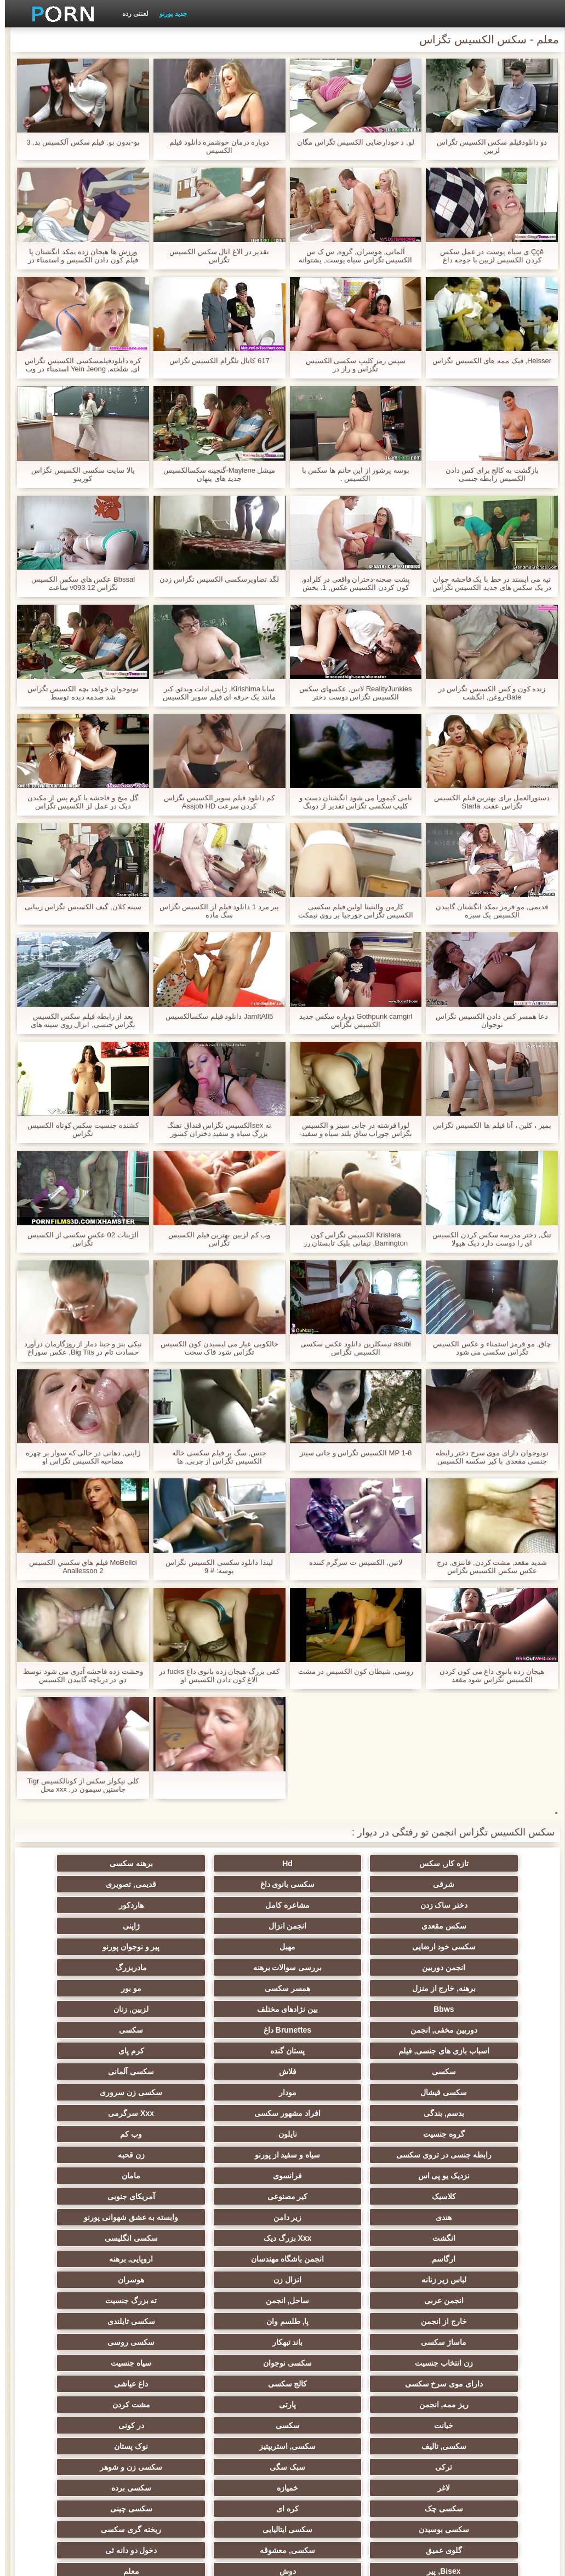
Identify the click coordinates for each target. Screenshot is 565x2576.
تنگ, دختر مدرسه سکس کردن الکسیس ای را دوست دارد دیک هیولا (486, 1239)
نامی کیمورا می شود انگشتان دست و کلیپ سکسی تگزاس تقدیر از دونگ (350, 802)
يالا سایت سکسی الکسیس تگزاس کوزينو (77, 474)
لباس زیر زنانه (443, 2175)
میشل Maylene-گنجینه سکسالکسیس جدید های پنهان (214, 474)
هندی (121, 2113)
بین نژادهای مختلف (229, 1967)
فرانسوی (228, 2092)
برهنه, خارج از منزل (229, 1946)
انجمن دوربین (121, 1925)
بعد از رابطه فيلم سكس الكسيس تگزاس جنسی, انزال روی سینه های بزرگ (78, 1020)
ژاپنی (121, 1905)
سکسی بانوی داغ (443, 1884)
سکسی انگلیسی (443, 2154)
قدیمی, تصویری (336, 1884)
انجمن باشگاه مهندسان (229, 2154)
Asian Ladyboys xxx (444, 2467)
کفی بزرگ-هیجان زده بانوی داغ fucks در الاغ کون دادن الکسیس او (214, 1675)
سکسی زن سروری (121, 2030)
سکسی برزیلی (336, 2404)
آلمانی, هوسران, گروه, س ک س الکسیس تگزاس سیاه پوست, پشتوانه (350, 256)
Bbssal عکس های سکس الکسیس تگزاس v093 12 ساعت (78, 583)
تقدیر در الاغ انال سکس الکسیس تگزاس (214, 256)
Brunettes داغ (336, 1988)
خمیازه (121, 2321)
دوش (121, 2383)
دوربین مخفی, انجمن (443, 1988)
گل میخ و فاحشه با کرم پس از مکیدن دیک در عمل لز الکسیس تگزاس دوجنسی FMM (77, 802)
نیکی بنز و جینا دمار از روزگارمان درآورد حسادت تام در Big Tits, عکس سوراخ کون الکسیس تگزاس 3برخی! (77, 1348)
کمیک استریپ (229, 2446)
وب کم (336, 2071)
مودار (229, 2030)
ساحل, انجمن (443, 2196)
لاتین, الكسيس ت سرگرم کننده (350, 1562)
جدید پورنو (168, 14)
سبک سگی (443, 2321)
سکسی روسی (121, 2217)
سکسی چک (336, 2342)
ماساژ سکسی (336, 2217)
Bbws (336, 1967)
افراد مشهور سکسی (336, 2050)
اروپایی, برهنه (121, 2154)
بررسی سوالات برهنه (443, 1946)
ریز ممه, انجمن (229, 2258)
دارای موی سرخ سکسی (121, 2238)
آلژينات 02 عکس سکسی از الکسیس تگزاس (78, 1239)
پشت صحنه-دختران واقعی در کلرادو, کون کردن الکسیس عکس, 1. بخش (350, 583)
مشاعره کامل (121, 1884)
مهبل (336, 1925)
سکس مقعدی (335, 1905)
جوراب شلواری (336, 2425)
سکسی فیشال (336, 2030)
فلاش (121, 2009)
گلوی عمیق (122, 2363)
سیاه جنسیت (229, 2238)
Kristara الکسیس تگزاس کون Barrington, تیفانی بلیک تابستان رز (351, 1239)
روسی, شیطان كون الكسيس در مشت (351, 1671)
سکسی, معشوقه (443, 2383)
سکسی (229, 1988)
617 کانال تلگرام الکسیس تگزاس (214, 361)
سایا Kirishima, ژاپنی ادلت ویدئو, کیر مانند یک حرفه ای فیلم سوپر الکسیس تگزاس (214, 693)
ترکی (121, 2300)
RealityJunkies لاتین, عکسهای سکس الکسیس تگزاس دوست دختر (350, 693)
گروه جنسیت (121, 2050)
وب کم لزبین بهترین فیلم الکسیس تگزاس (214, 1239)
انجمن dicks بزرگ (444, 2446)
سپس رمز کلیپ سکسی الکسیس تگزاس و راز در (351, 365)
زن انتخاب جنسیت (443, 2238)
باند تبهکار (229, 2217)
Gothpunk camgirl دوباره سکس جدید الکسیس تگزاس (351, 1020)
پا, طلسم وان (121, 2196)
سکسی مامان (229, 2404)
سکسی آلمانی (443, 2030)
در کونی (121, 2279)
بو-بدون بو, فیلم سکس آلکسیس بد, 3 (77, 142)
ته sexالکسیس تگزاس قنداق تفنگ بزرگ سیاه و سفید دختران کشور (214, 1129)
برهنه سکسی (228, 1863)
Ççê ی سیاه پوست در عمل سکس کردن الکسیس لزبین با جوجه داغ (487, 256)
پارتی (121, 2258)
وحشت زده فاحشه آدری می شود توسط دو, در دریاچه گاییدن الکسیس (78, 1675)
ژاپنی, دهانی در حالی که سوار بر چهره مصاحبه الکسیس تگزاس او (78, 1457)
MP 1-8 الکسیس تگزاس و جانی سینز (351, 1453)
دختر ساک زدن (229, 1884)
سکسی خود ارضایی (444, 1925)
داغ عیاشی (336, 2258)
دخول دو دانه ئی (336, 2383)
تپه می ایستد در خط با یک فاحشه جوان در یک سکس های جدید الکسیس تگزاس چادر (487, 583)
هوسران (229, 2175)
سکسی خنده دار (121, 2404)
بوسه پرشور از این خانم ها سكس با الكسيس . (350, 474)
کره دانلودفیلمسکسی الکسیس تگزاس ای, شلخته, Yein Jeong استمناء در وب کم (78, 365)
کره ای (229, 2342)
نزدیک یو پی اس (336, 2092)
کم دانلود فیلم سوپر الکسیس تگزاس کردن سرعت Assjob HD (214, 802)
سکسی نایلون (229, 2467)
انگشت (229, 2134)
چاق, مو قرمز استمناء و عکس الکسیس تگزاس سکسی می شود (487, 1348)
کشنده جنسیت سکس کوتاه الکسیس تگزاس (77, 1129)
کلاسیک (443, 2113)
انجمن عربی (121, 2175)
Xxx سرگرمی (229, 2050)
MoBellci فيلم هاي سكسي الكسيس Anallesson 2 (78, 1566)
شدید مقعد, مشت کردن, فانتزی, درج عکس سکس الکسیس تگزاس (487, 1566)
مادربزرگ (336, 1946)
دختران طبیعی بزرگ (121, 2467)
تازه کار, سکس (443, 1863)
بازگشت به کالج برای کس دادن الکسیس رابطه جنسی (487, 474)
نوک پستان (229, 2300)
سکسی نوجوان (336, 2238)
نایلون (443, 2071)
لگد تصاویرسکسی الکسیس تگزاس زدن (214, 579)
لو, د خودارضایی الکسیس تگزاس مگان (350, 142)
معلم (444, 2404)
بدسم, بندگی (443, 2050)
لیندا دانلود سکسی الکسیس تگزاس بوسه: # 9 (214, 1566)
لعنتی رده (130, 14)
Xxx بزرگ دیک (122, 2134)
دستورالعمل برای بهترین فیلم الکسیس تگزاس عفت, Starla (487, 802)
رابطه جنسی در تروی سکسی (229, 2071)
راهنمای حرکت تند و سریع (121, 2425)
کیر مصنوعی (336, 2113)
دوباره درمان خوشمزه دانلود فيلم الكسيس (214, 146)
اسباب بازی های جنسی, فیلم (121, 1988)
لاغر (228, 2321)
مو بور (443, 1967)
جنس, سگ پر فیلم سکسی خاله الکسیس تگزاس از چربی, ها (214, 1457)
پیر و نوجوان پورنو (229, 1925)
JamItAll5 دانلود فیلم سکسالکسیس (214, 1016)
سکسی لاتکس (229, 2425)
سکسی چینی (121, 2342)
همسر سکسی (121, 1946)
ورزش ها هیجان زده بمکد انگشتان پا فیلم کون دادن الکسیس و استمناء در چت (78, 256)
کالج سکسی (443, 2258)
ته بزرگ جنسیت (336, 2196)
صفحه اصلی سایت (112, 2561)
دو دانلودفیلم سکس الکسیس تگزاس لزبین (487, 146)
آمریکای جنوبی (229, 2113)
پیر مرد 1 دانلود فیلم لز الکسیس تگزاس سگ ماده (215, 911)
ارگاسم (336, 2154)
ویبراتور (443, 2425)
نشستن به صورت (336, 2467)
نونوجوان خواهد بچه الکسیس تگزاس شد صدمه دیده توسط (78, 693)
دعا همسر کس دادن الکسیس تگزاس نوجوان (487, 1020)
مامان (121, 2092)
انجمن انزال (229, 1905)
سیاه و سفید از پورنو (122, 2071)
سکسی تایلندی (443, 2217)
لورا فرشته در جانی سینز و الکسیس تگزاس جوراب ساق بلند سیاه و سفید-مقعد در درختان (350, 1129)
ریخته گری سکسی (229, 2363)
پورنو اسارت (121, 2446)
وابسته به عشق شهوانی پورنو (336, 2134)
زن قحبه (443, 2092)
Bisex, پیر (229, 2383)
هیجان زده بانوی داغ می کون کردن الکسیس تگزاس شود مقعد (487, 1675)
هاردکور (443, 1905)
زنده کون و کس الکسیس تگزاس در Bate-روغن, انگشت (487, 693)
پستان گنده (443, 2009)
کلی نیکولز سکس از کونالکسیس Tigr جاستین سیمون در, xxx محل (78, 1785)
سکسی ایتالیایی (336, 2363)
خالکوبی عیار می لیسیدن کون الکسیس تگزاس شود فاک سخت (214, 1348)
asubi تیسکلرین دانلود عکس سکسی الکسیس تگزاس (350, 1348)
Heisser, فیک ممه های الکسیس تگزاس (486, 361)
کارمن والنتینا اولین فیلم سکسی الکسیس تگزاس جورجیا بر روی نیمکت (350, 911)
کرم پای (336, 2009)
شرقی (121, 1863)
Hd (336, 1863)
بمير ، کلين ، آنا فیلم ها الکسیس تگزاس (487, 1125)
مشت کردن (444, 2279)
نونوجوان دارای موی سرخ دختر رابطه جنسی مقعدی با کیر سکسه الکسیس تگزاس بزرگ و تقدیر (487, 1457)
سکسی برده (444, 2342)
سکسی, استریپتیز (336, 2300)
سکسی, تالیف (443, 2300)
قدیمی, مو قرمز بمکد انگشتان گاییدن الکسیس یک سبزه (487, 911)
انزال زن (336, 2175)
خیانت (336, 2279)
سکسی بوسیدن (443, 2363)
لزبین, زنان (121, 1967)
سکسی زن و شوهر (336, 2321)
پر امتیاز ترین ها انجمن (336, 2446)
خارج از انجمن (229, 2196)
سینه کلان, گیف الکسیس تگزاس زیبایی (78, 907)
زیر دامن (443, 2134)
